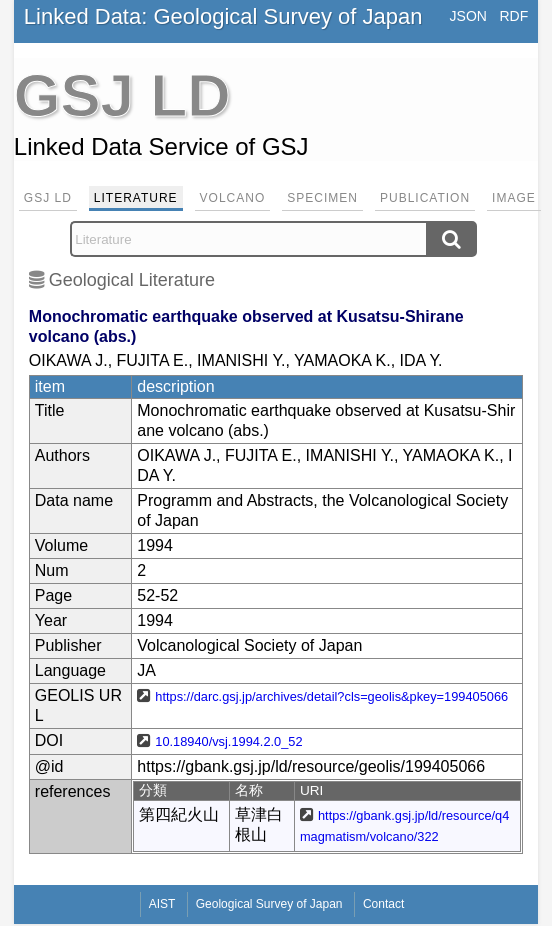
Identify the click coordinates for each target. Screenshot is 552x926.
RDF (513, 16)
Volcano (233, 198)
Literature (136, 198)
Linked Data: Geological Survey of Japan (223, 16)
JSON (468, 16)
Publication (425, 198)
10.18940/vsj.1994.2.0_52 (228, 741)
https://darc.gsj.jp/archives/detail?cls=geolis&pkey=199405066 (331, 696)
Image (514, 198)
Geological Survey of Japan (269, 904)
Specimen (322, 198)
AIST (162, 904)
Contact (383, 904)
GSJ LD (48, 198)
